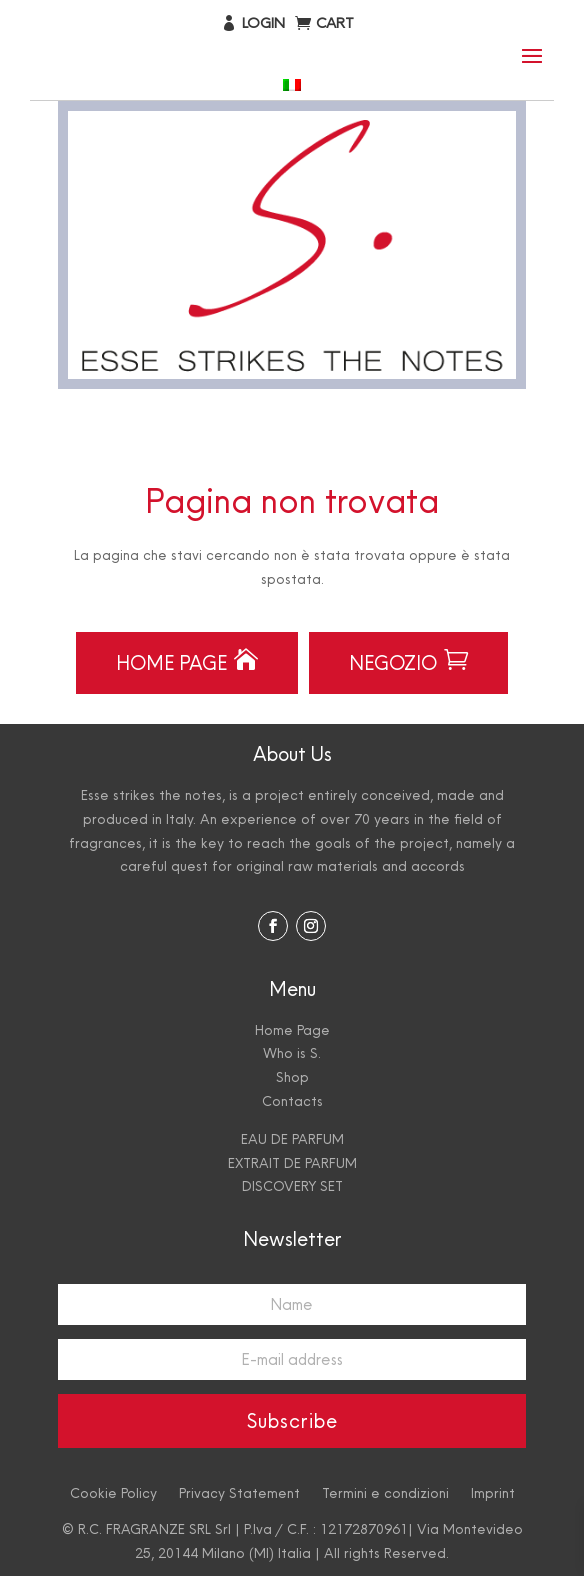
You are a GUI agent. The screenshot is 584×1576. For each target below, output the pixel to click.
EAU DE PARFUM (292, 1139)
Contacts (292, 1101)
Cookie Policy (113, 1492)
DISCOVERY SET (292, 1186)
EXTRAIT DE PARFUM (292, 1163)
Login (263, 22)
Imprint (493, 1492)
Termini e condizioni (385, 1492)
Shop (292, 1077)
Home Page (187, 661)
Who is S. (292, 1053)
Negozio (408, 661)
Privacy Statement (239, 1492)
